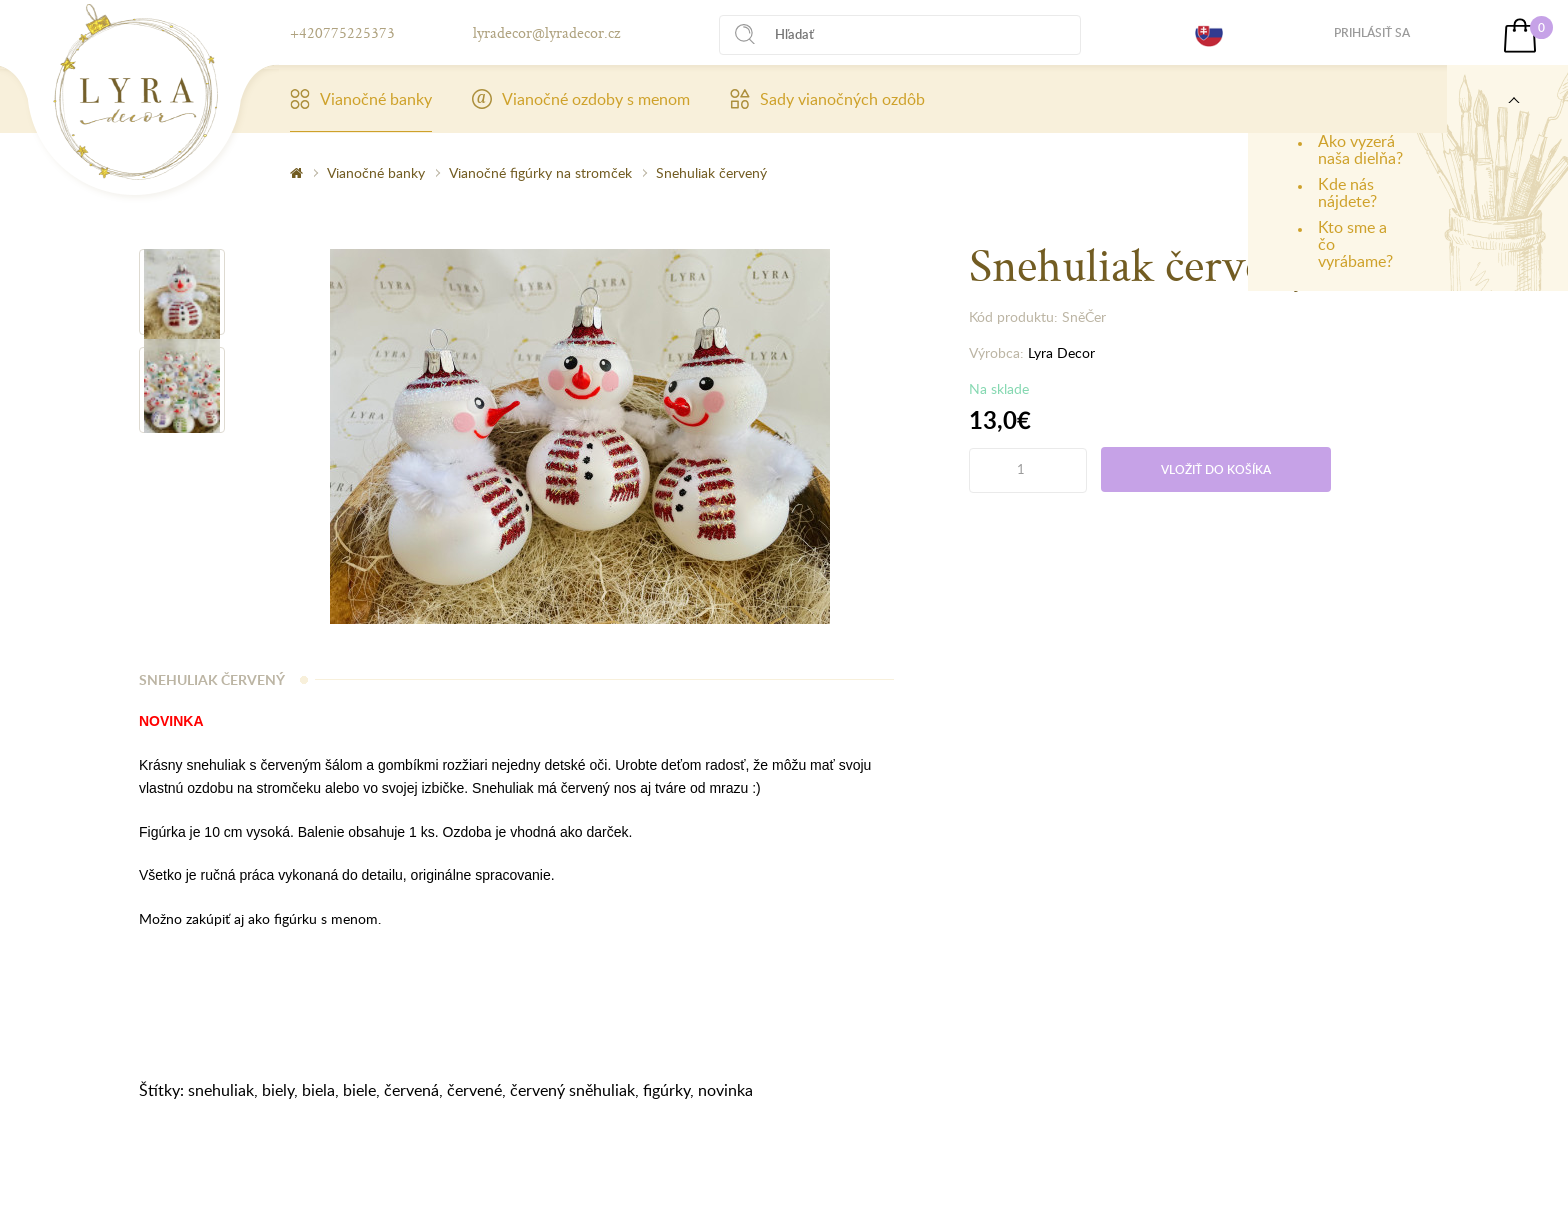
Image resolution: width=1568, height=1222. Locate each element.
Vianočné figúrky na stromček (540, 172)
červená (411, 1090)
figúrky (666, 1090)
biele (359, 1090)
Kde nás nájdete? (1347, 192)
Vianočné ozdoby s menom (581, 99)
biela (318, 1090)
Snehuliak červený (711, 172)
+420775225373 (342, 32)
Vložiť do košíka (1216, 469)
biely (278, 1090)
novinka (725, 1090)
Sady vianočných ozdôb (827, 99)
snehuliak (221, 1090)
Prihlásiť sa (1372, 32)
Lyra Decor (1061, 352)
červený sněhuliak (572, 1090)
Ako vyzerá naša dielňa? (1360, 149)
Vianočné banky (361, 99)
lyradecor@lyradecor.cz (546, 32)
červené (474, 1090)
